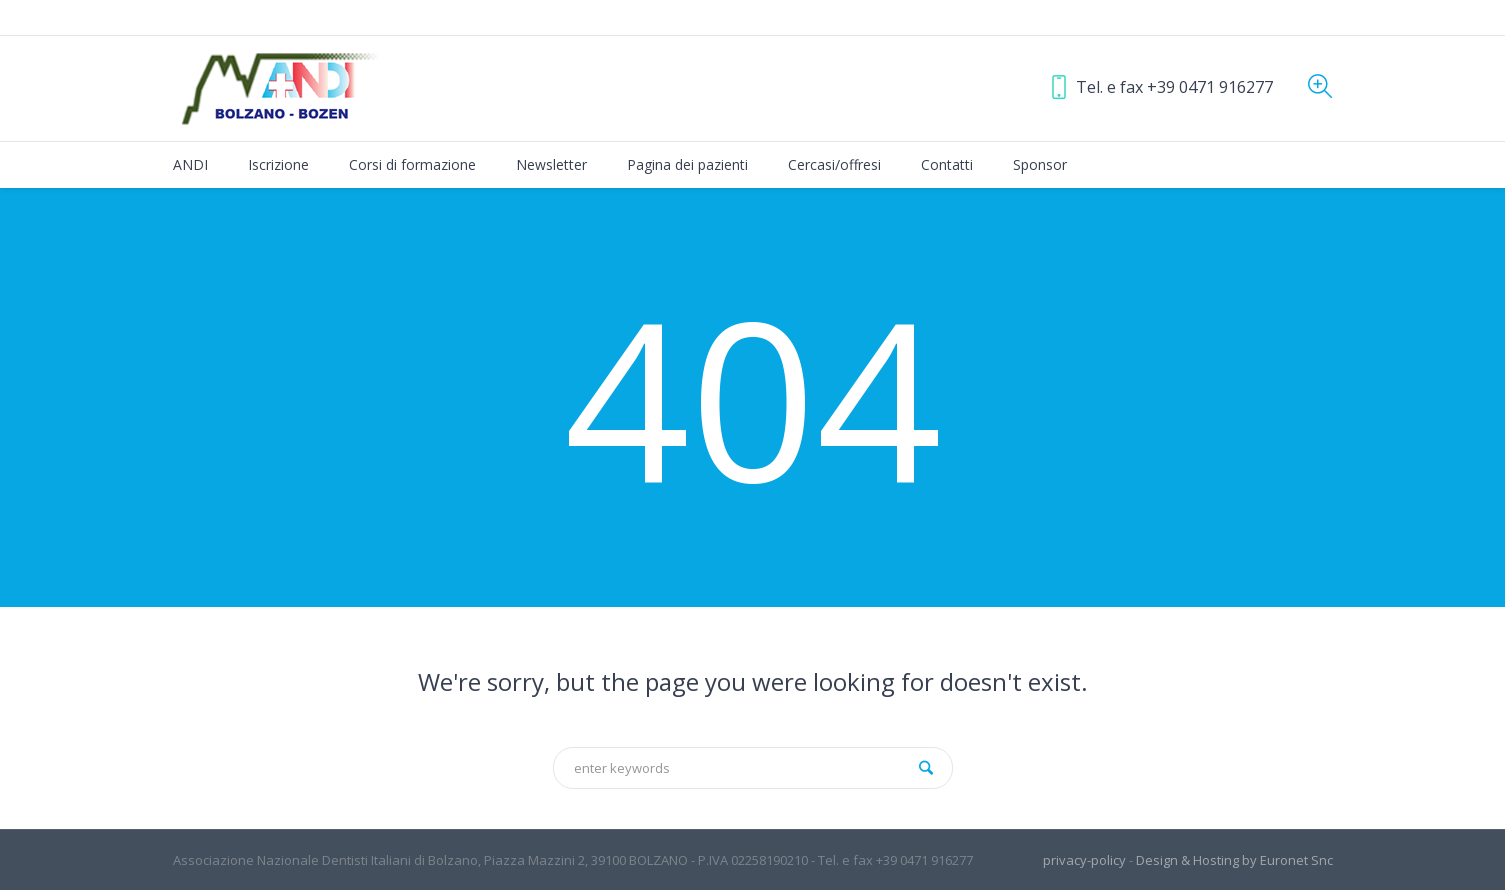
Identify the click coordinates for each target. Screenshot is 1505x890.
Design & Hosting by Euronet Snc (1234, 860)
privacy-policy (1084, 860)
